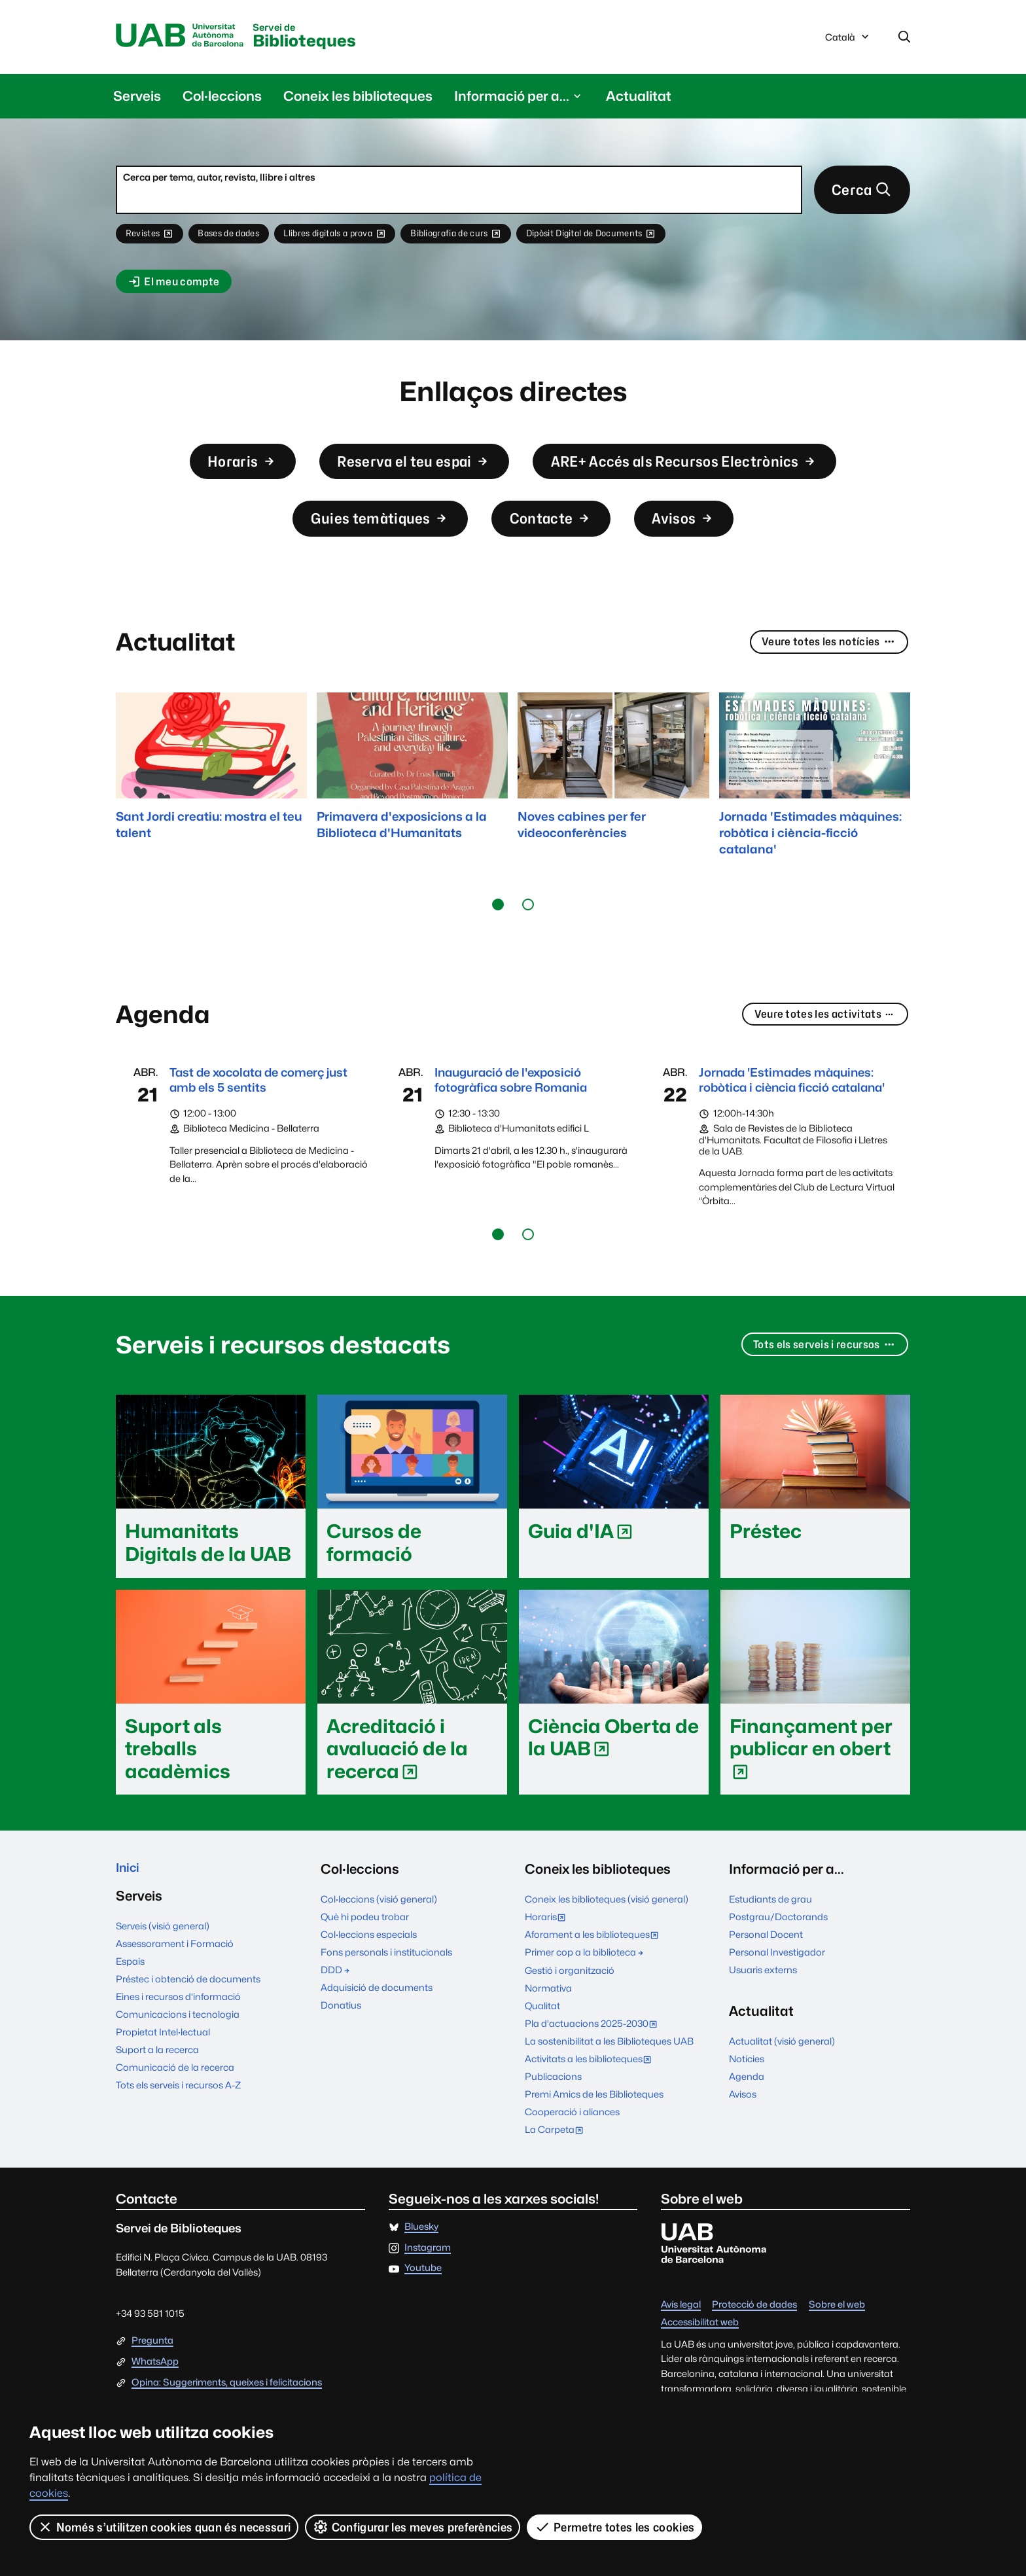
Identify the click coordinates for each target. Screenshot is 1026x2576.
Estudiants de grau (770, 1944)
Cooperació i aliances (572, 2157)
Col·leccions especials (369, 1980)
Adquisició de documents (377, 2033)
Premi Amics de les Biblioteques (594, 2139)
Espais (130, 2010)
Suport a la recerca (157, 2098)
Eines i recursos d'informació (178, 2045)
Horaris (206, 473)
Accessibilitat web (700, 2368)
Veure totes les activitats (818, 1039)
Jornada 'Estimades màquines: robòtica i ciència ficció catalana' (789, 1114)
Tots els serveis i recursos (817, 1391)
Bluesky (421, 2272)
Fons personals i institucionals (386, 1997)
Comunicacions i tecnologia (177, 2063)
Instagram (427, 2293)
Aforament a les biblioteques (595, 1981)
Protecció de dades (754, 2350)
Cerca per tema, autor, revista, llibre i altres (219, 179)
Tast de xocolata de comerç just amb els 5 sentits (257, 1105)
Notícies (746, 2104)
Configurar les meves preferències (413, 2527)
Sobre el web (837, 2350)
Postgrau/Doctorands (778, 1962)
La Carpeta (557, 2176)
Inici (129, 1914)
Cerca (858, 194)
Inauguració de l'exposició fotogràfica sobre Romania (521, 1105)
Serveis (137, 98)
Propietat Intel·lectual (163, 2080)
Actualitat (638, 98)
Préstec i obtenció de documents (188, 2027)
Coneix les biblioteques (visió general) (606, 1944)
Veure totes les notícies (823, 667)
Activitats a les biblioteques (591, 2105)
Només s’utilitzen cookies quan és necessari (164, 2527)
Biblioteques (327, 38)
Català (848, 41)
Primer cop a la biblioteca (585, 1997)
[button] (498, 929)
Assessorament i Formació (175, 1992)
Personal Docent (766, 1980)
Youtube (423, 2314)
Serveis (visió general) (162, 1974)
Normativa (548, 2033)
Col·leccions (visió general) (379, 1944)
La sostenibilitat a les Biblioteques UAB (609, 2086)
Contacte (557, 538)
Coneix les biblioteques (358, 98)
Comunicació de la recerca (175, 2116)
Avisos (702, 538)
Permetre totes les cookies (615, 2527)
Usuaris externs (763, 2015)
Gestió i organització (569, 2015)
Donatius (341, 2050)
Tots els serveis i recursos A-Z (178, 2133)
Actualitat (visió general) (782, 2086)
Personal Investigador (777, 1997)
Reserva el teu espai (397, 473)
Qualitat (542, 2050)
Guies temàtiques (368, 538)
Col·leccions (222, 98)
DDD (336, 2015)
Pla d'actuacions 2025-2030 (594, 2069)
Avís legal (681, 2350)
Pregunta (152, 2386)
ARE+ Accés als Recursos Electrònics (704, 473)
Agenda (746, 2122)
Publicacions (553, 2122)
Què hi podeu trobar (365, 1962)
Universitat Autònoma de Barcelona (186, 37)
